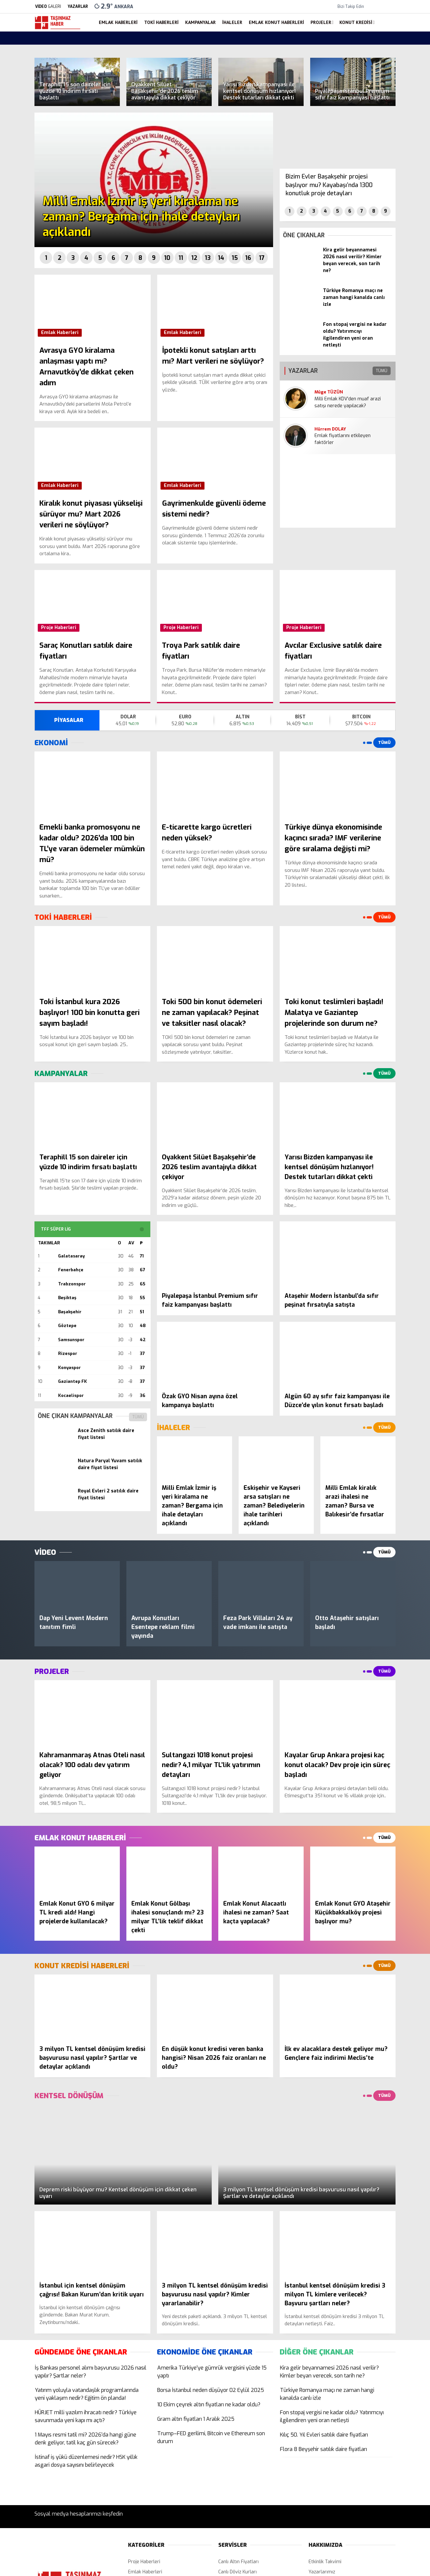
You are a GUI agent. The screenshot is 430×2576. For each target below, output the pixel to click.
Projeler (321, 22)
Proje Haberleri (58, 627)
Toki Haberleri (161, 22)
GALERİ (47, 6)
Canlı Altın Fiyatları (238, 2562)
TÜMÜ (138, 1417)
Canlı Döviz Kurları (237, 2572)
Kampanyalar (200, 22)
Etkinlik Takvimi (325, 2562)
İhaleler (232, 22)
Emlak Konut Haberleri (276, 22)
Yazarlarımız (322, 2572)
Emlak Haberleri (118, 22)
